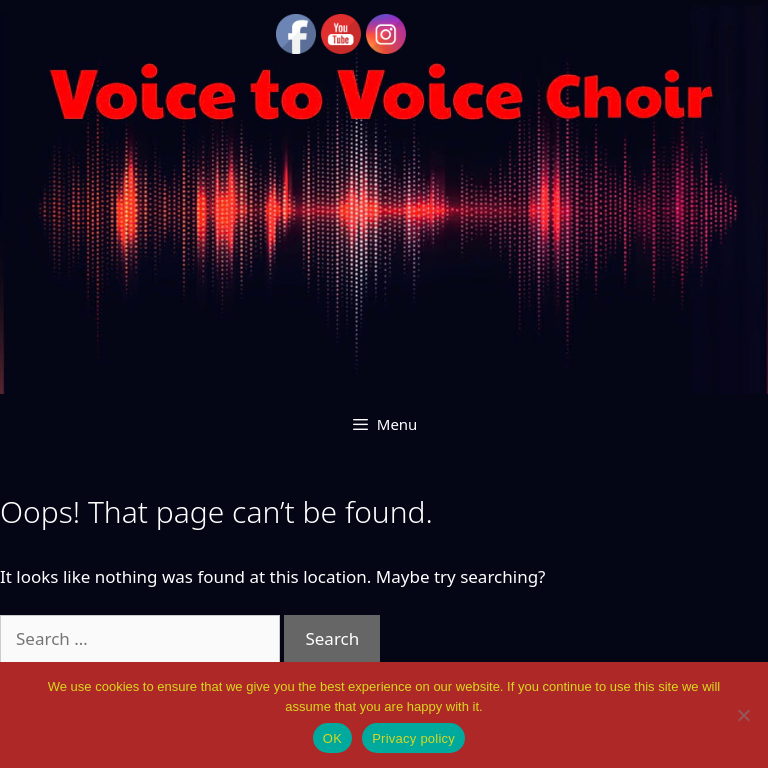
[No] (743, 715)
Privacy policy (413, 738)
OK (332, 738)
